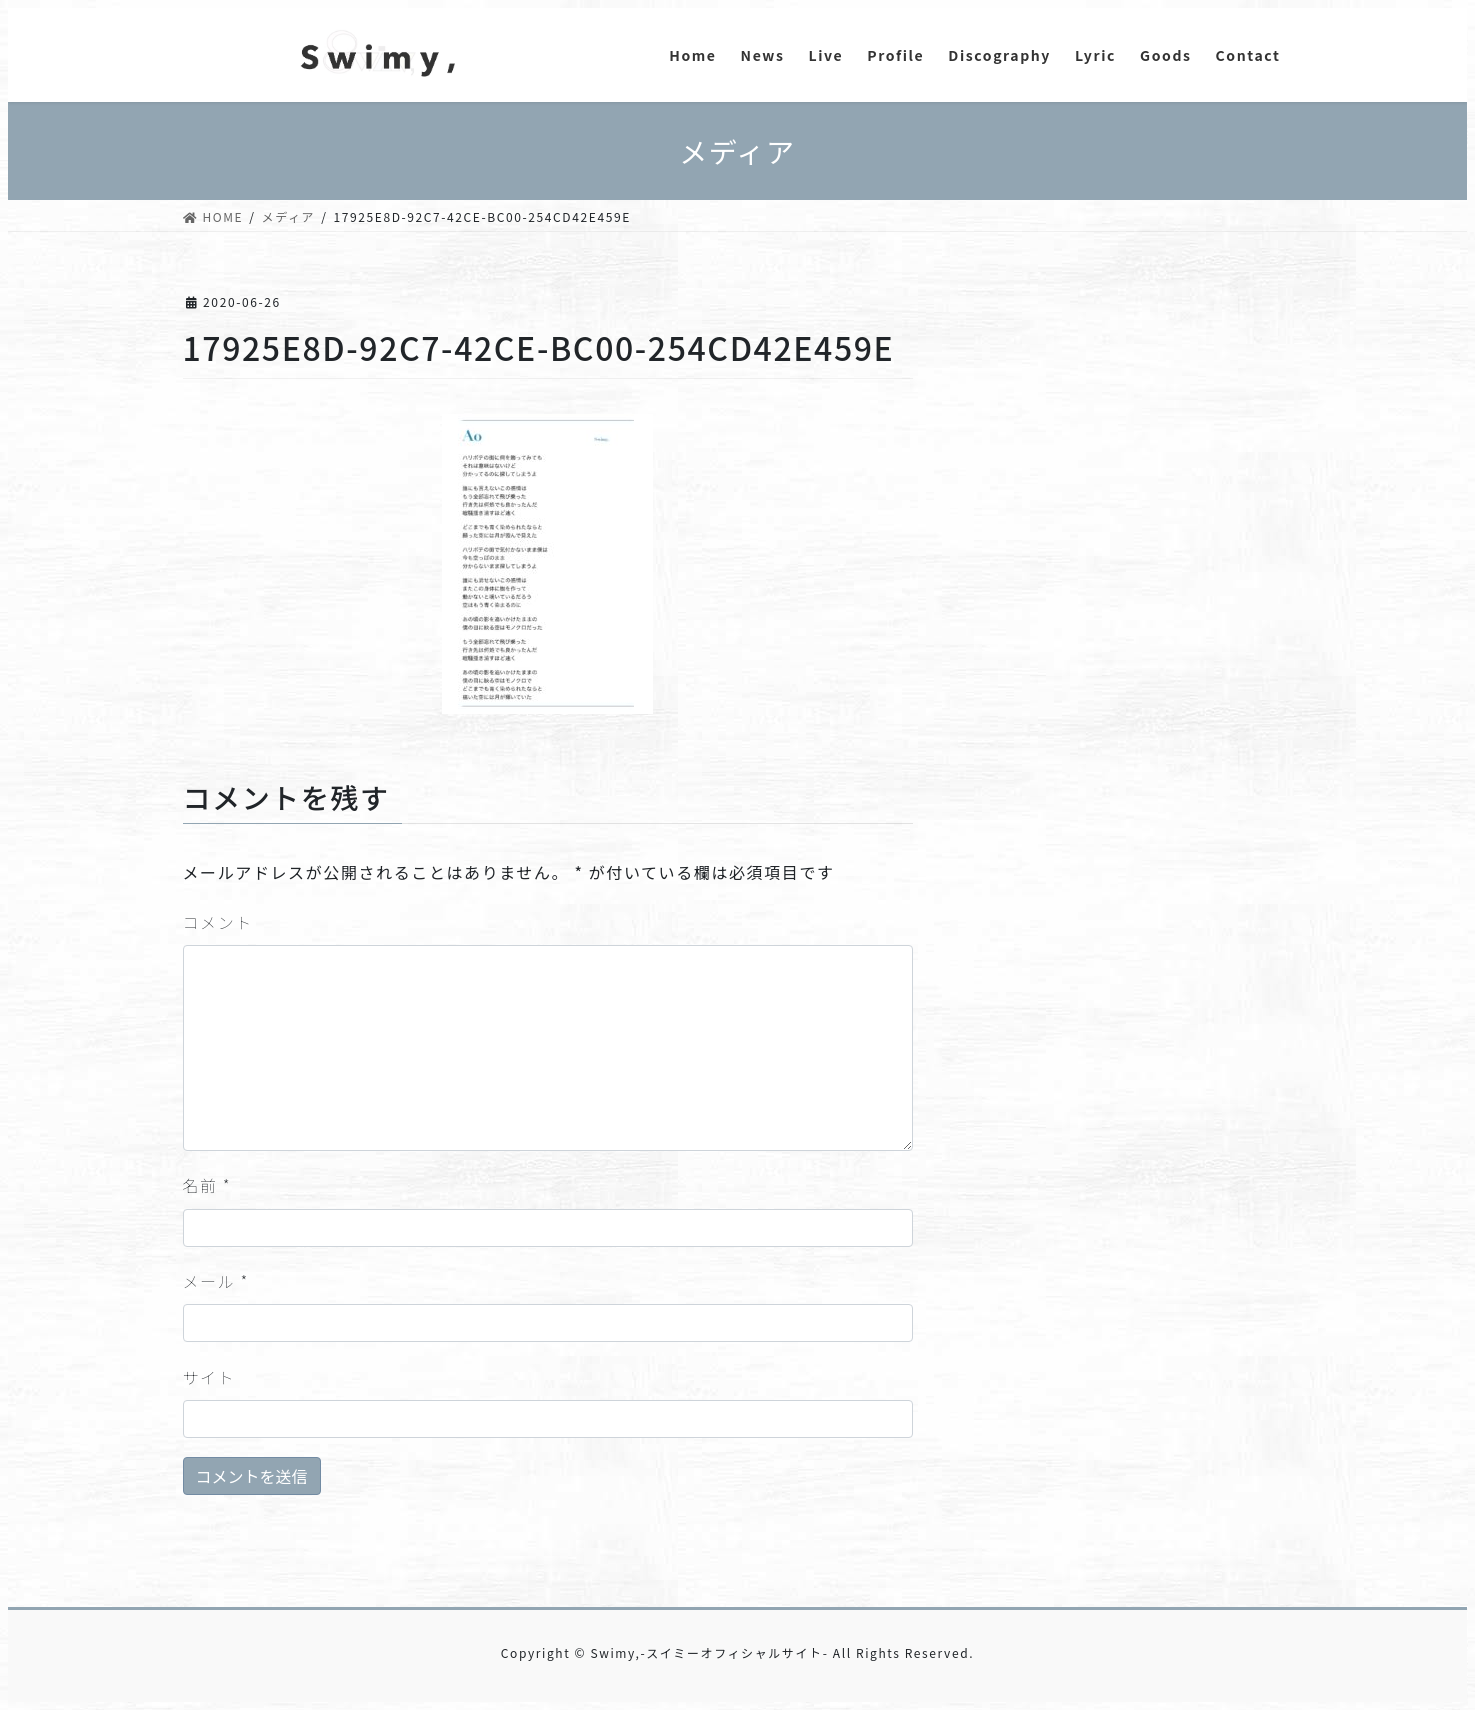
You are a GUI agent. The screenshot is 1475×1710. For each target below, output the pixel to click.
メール (216, 1281)
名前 (207, 1185)
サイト (209, 1377)
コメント (218, 922)
